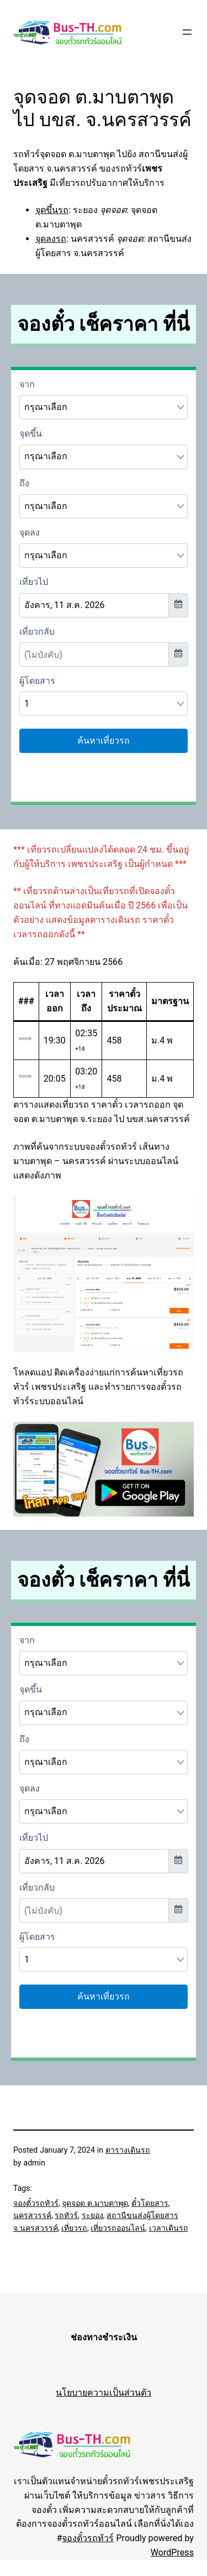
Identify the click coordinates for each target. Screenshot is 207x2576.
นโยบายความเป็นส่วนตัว (103, 2392)
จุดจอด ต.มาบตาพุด (95, 2203)
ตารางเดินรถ (127, 2150)
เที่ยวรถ (74, 2228)
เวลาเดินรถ (168, 2228)
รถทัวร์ (66, 2215)
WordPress (172, 2552)
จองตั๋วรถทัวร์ (36, 2203)
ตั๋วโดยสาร (149, 2203)
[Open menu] (187, 32)
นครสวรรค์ (32, 2215)
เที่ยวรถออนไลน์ (118, 2228)
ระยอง (92, 2215)
